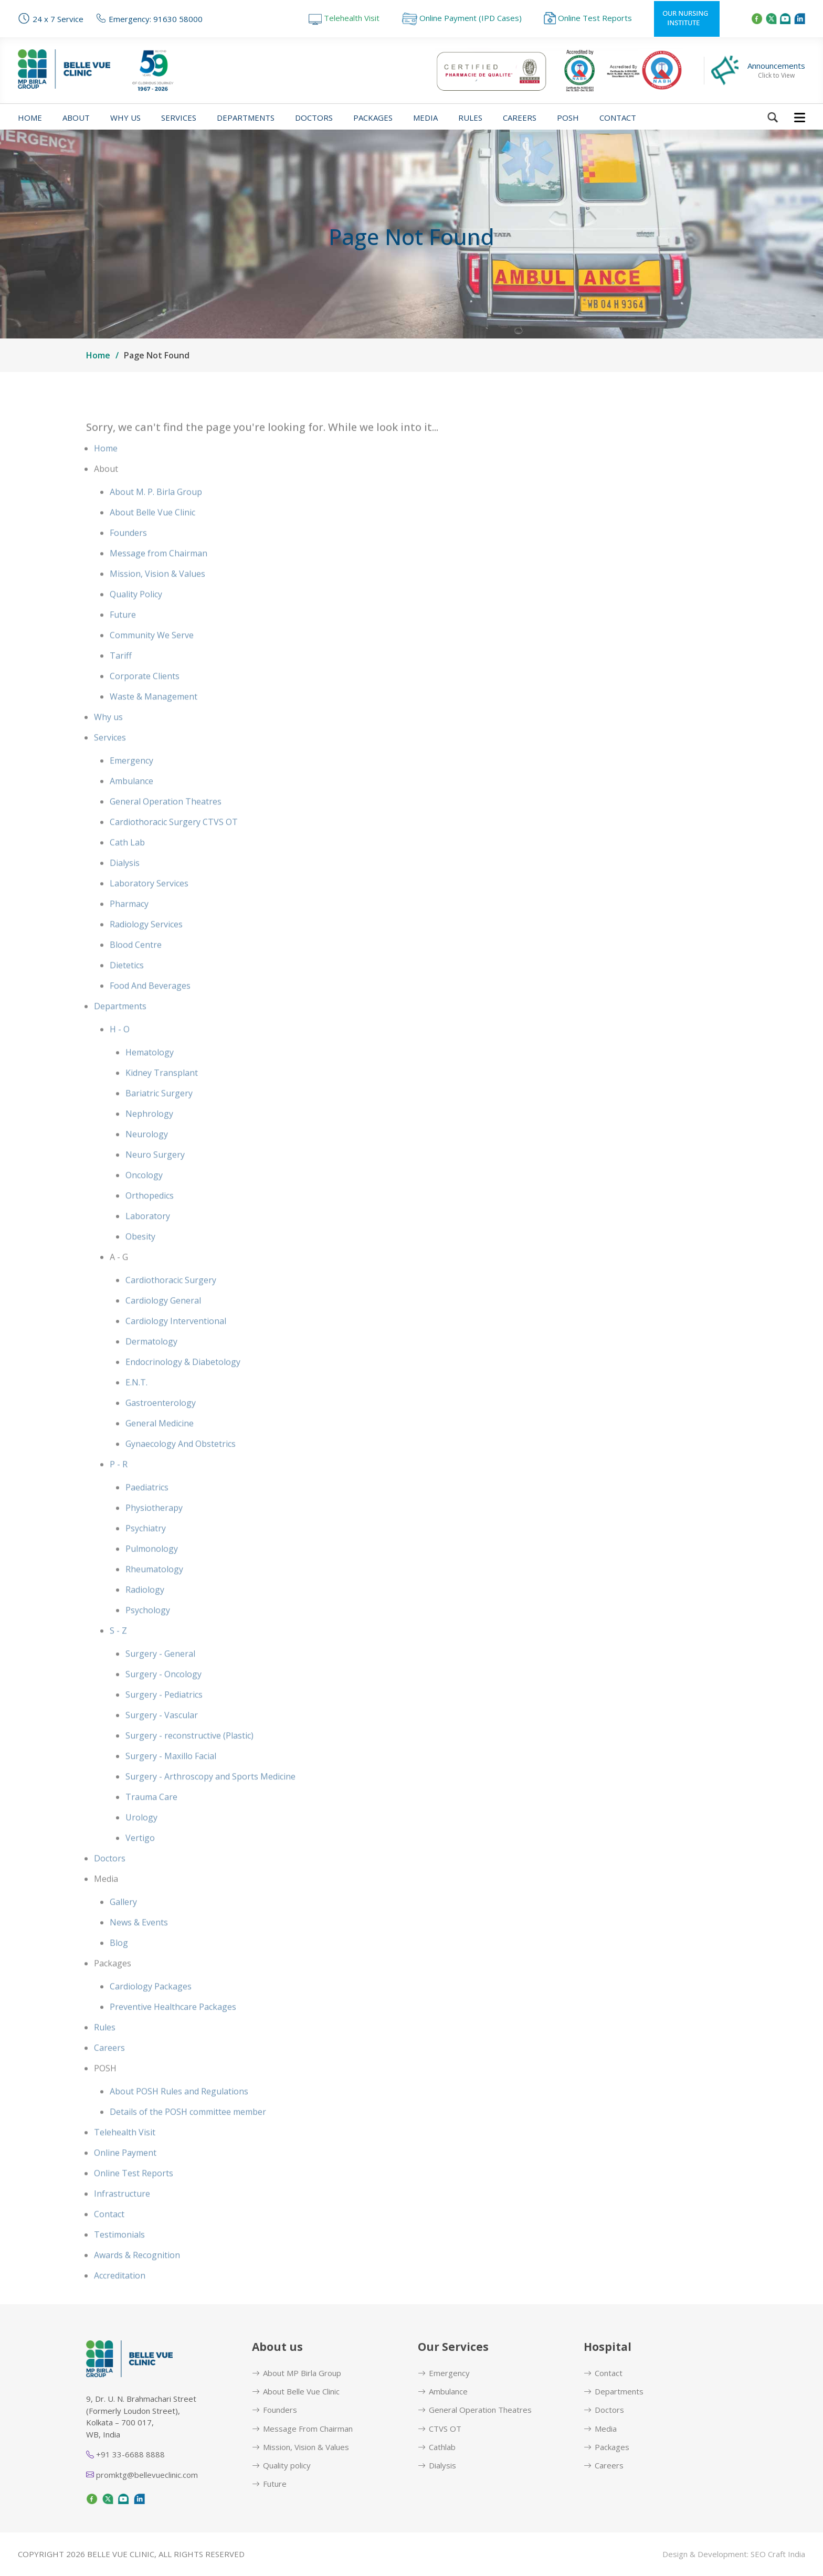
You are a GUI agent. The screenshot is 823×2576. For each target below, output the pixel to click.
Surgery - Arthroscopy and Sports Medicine (210, 1801)
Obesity (140, 1261)
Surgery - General (160, 1678)
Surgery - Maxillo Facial (170, 1781)
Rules (470, 117)
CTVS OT (439, 2429)
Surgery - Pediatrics (164, 1719)
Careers (519, 117)
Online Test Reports (588, 18)
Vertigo (140, 1863)
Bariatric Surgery (159, 1118)
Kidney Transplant (161, 1098)
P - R (119, 1489)
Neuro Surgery (155, 1179)
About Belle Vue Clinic (152, 537)
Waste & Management (153, 721)
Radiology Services (146, 949)
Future (123, 639)
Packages (373, 117)
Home (30, 117)
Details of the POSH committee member (188, 2137)
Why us (125, 117)
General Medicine (159, 1448)
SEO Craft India (778, 2554)
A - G (119, 1282)
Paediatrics (146, 1512)
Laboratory (147, 1241)
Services (178, 117)
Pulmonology (151, 1573)
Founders (128, 558)
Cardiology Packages (151, 2011)
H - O (120, 1054)
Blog (119, 1968)
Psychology (147, 1635)
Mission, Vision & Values (157, 599)
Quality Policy (136, 619)
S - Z (118, 1655)
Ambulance (131, 806)
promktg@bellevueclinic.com (142, 2474)
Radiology (144, 1614)
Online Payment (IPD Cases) (462, 18)
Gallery (123, 1927)
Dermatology (151, 1366)
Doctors (314, 117)
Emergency (131, 785)
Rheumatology (154, 1594)
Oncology (144, 1200)
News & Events (139, 1947)
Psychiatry (145, 1553)
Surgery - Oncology (163, 1699)
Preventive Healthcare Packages (173, 2032)
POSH (568, 117)
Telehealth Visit (344, 18)
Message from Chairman (158, 578)
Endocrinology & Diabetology (182, 1387)
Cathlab (437, 2447)
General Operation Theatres (165, 826)
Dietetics (127, 990)
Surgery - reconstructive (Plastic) (189, 1760)
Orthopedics (149, 1220)
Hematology (149, 1077)
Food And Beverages (150, 1010)
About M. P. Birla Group (156, 517)
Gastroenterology (160, 1428)
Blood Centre (136, 970)
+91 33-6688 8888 (125, 2454)
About (76, 117)
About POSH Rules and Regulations (179, 2116)
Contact (617, 117)
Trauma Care (151, 1822)
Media (425, 117)
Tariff (121, 680)
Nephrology (149, 1138)
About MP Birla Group (296, 2373)
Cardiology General (163, 1325)
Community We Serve (152, 660)
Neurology (146, 1159)
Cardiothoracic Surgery (170, 1305)
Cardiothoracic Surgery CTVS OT (174, 847)
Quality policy (281, 2465)
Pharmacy (129, 929)
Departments (246, 117)
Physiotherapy (154, 1533)
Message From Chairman (302, 2429)
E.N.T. (136, 1407)
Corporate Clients (145, 701)
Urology (141, 1842)
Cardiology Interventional (175, 1346)
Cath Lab (127, 867)
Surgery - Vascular (161, 1740)
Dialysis (125, 888)
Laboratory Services (149, 908)
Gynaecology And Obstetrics (180, 1469)
